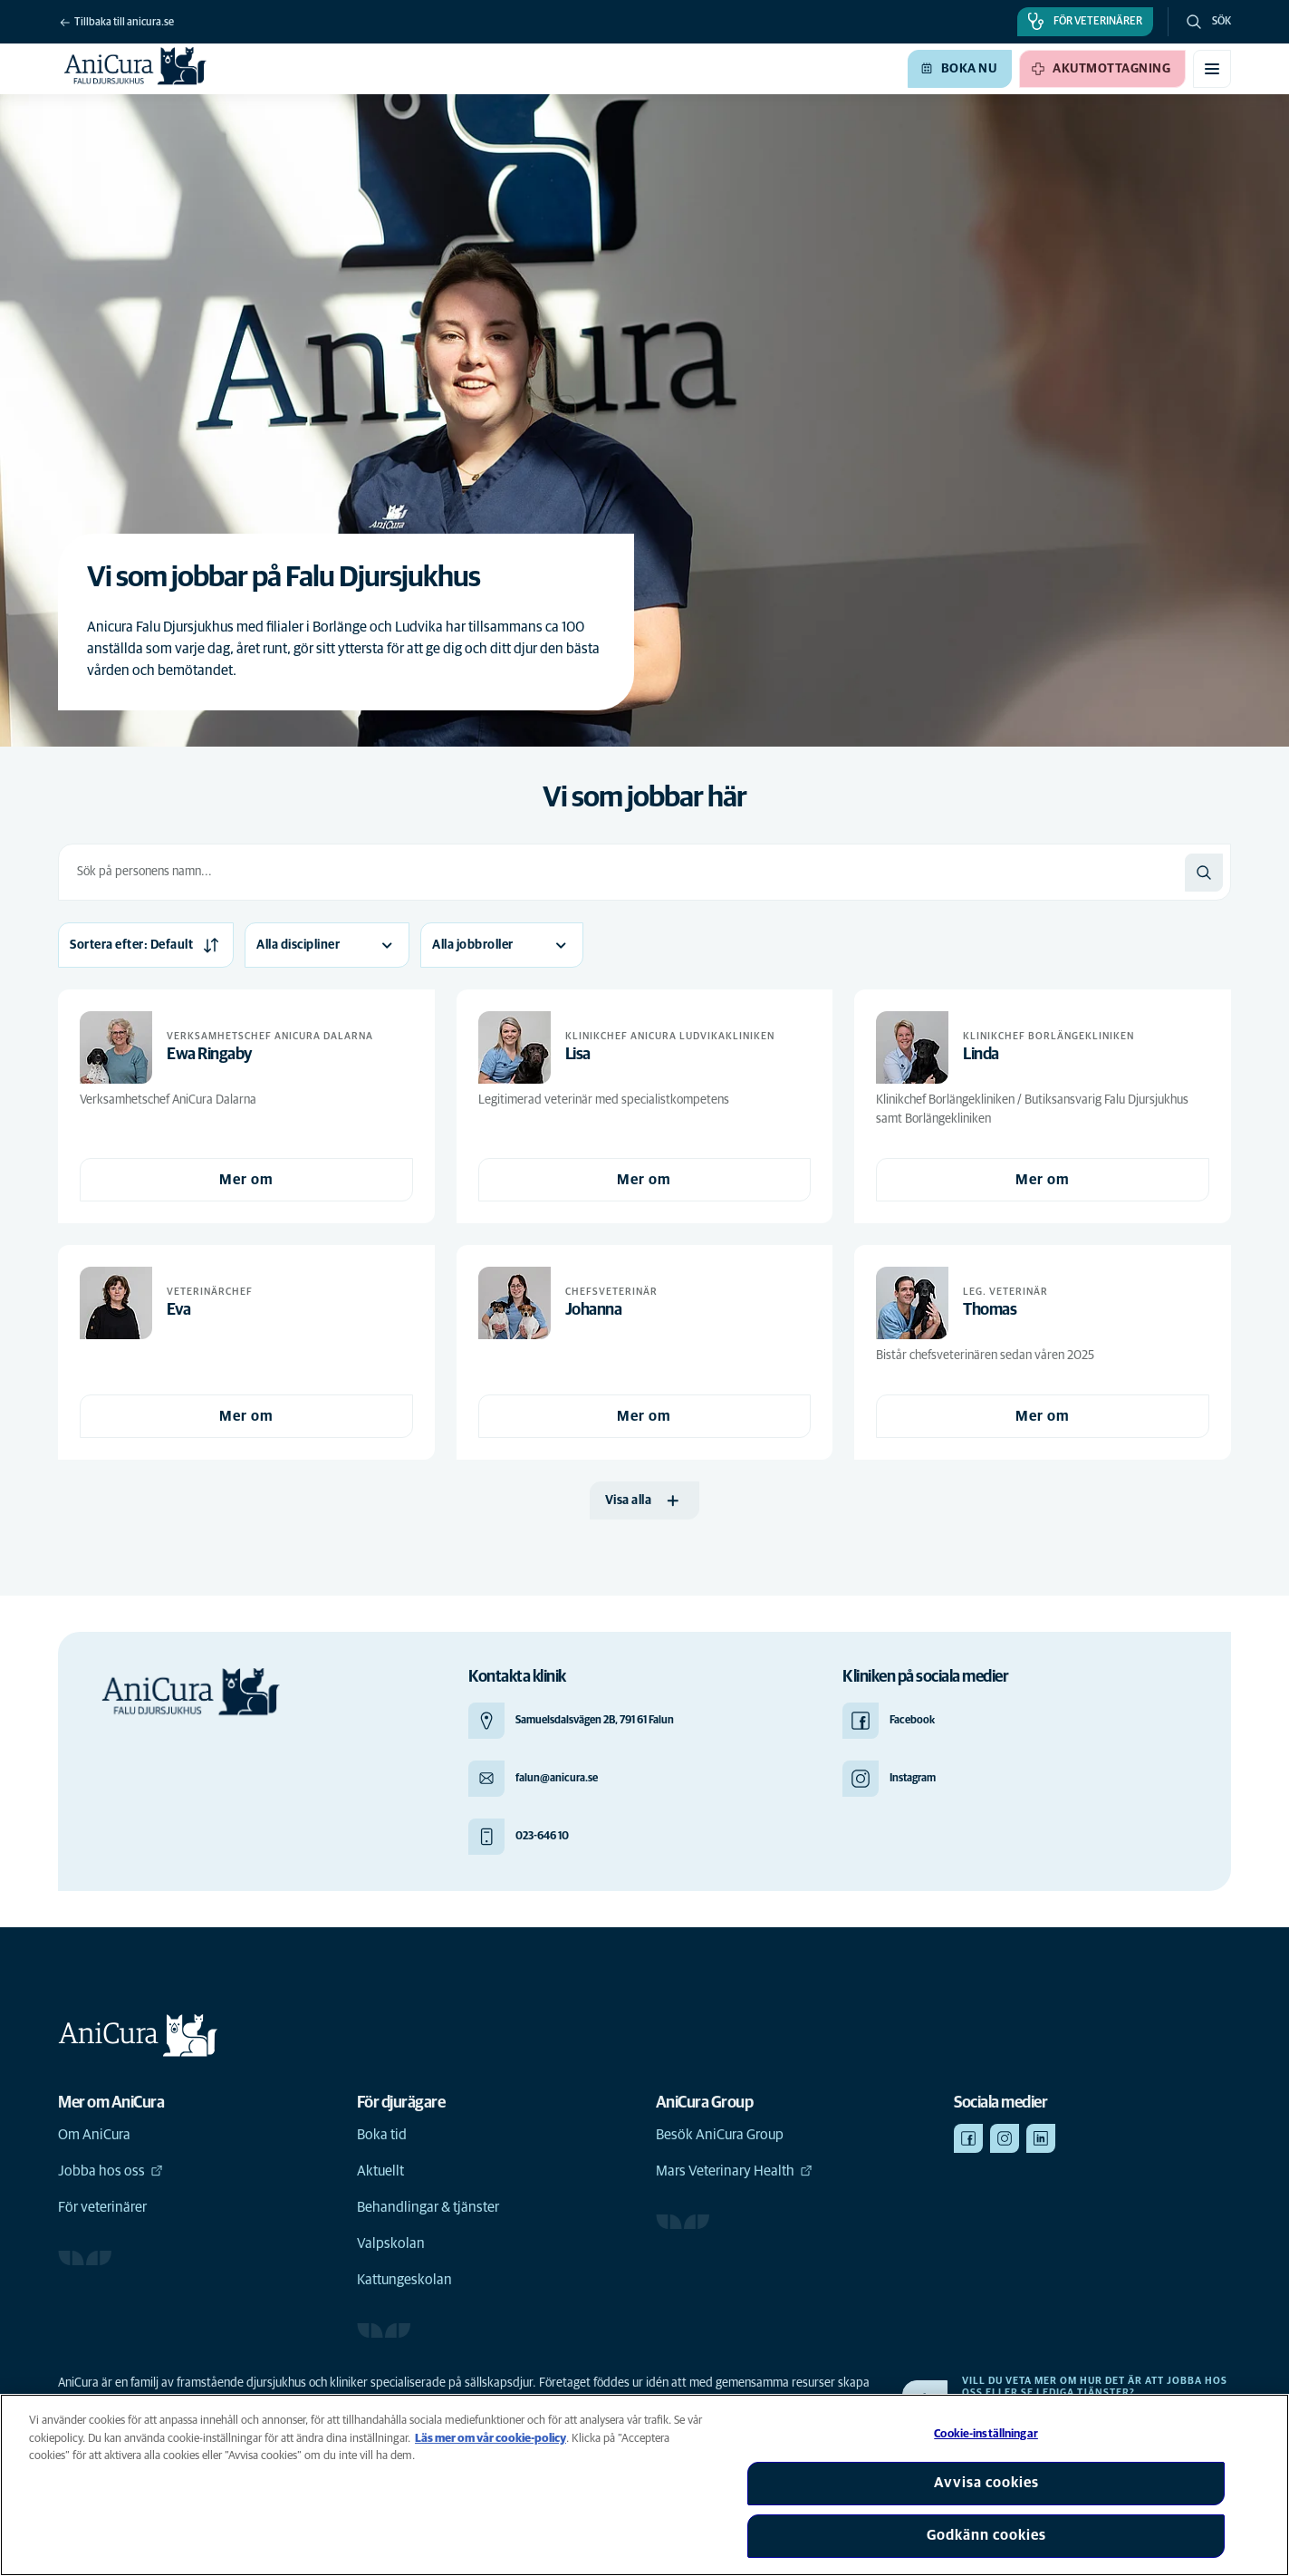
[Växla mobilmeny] (1212, 69)
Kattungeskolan (404, 2279)
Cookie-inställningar (986, 2434)
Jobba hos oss (110, 2171)
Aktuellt (380, 2171)
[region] (644, 2485)
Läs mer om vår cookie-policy (490, 2439)
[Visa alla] (645, 1500)
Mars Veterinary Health (734, 2171)
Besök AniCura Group (720, 2134)
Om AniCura (94, 2134)
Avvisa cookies (986, 2482)
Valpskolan (391, 2243)
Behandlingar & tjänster (428, 2207)
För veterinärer (102, 2207)
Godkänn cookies (986, 2535)
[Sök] (1204, 873)
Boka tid (382, 2134)
